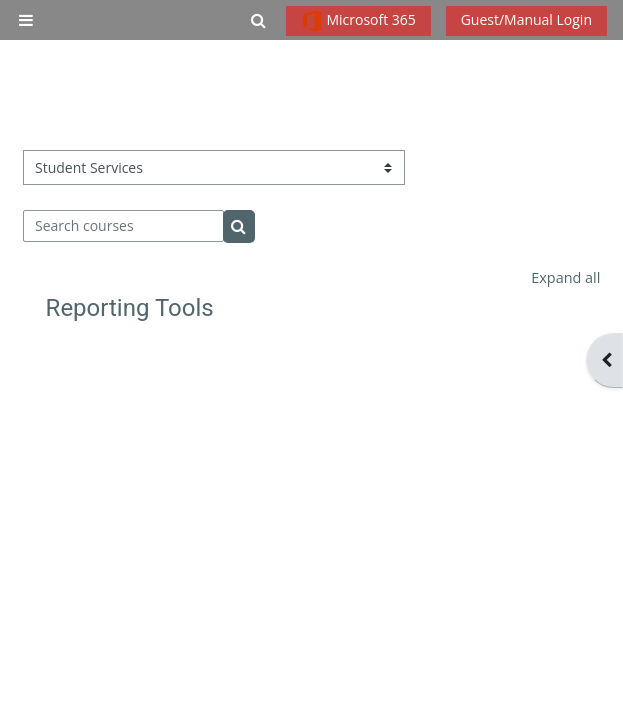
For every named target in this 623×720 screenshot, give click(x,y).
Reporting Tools (130, 308)
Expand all (565, 277)
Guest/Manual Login (526, 19)
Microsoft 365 (358, 21)
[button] (259, 20)
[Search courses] (124, 226)
